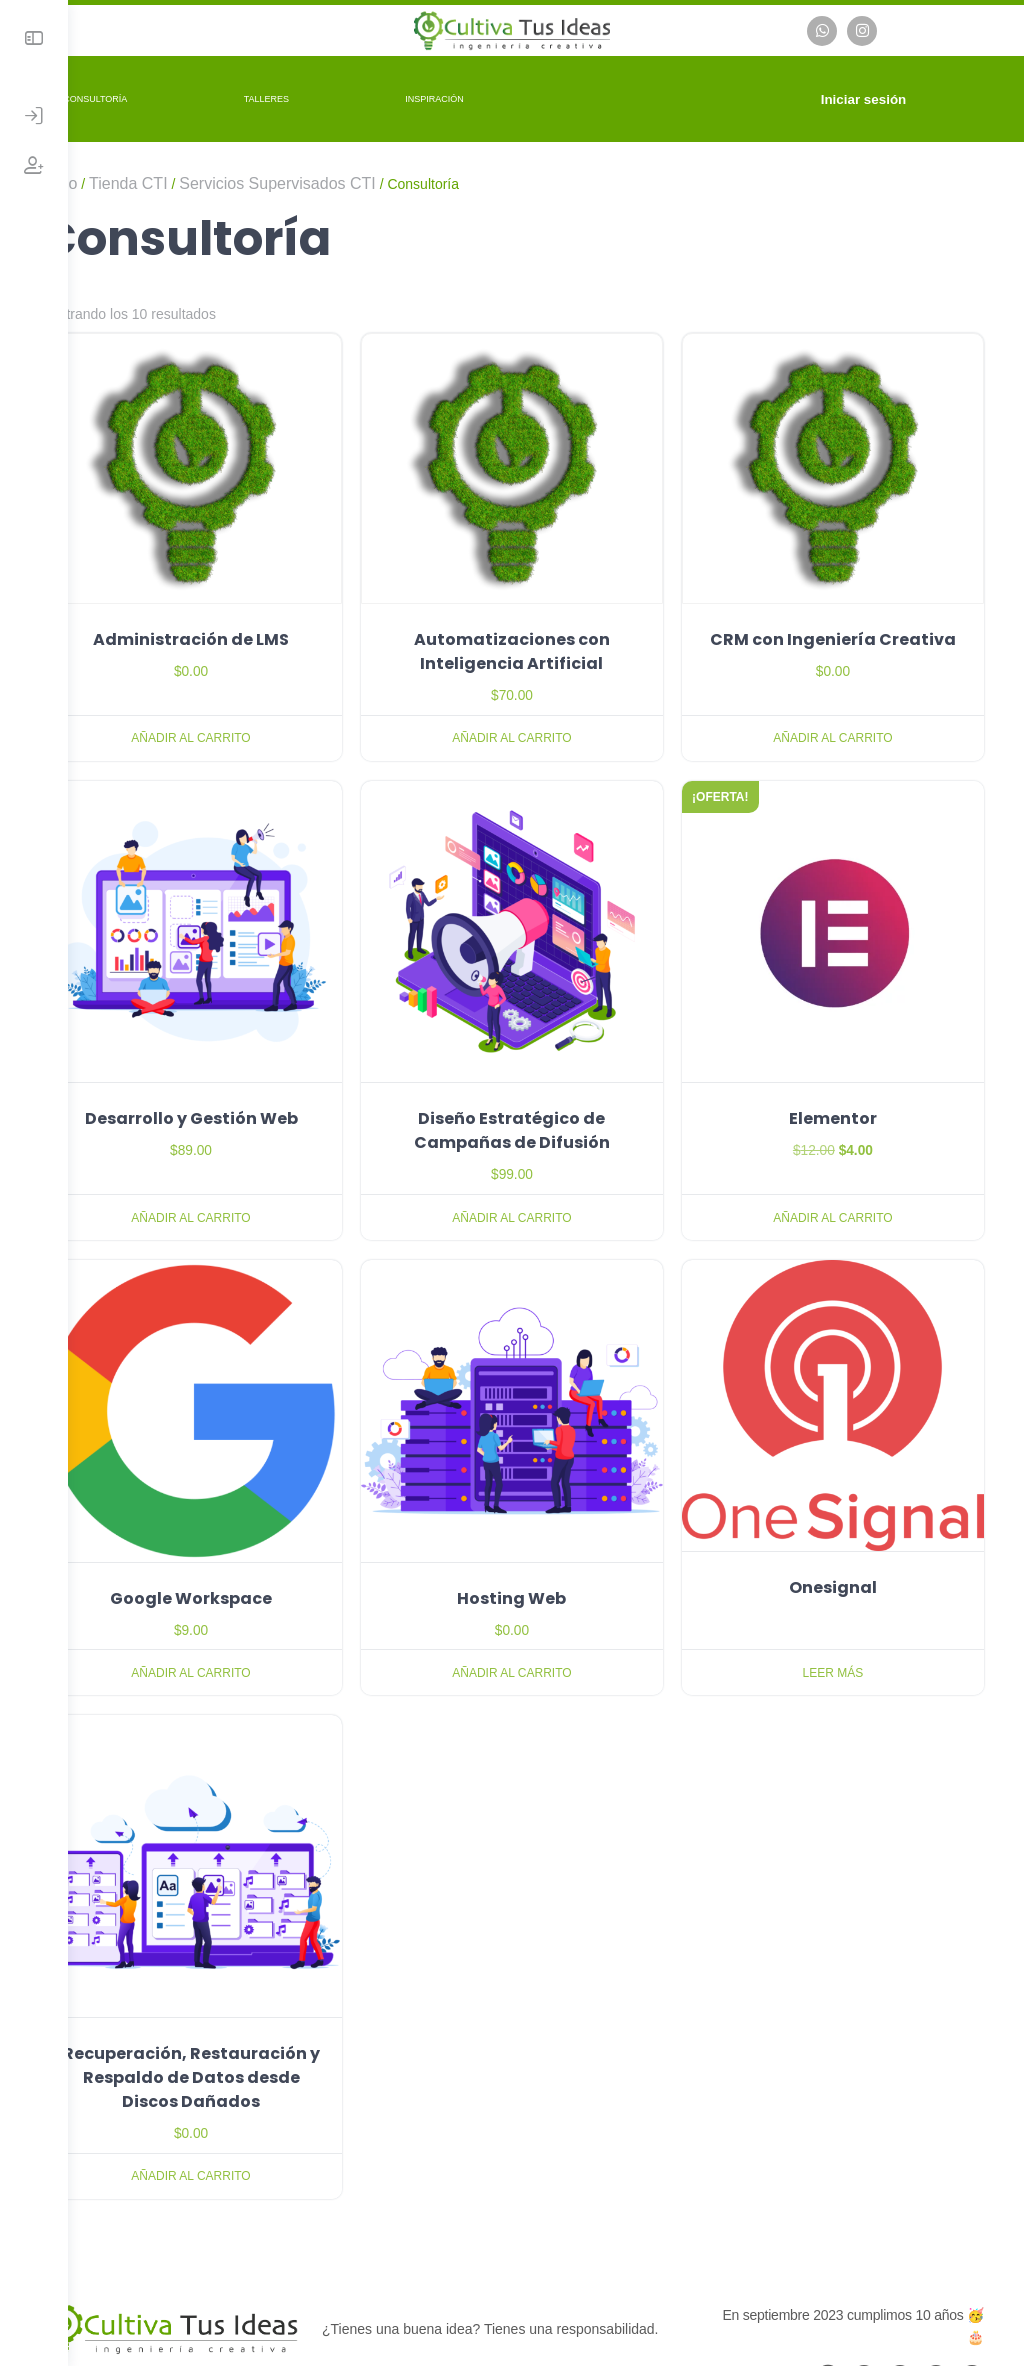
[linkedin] (936, 2301)
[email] (828, 2301)
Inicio (126, 180)
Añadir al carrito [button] (247, 716)
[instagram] (900, 2301)
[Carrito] (791, 96)
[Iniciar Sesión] (34, 116)
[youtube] (972, 2301)
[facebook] (864, 2301)
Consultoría (163, 96)
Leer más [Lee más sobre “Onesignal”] (843, 1607)
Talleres (334, 96)
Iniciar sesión (875, 96)
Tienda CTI (196, 180)
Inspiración (502, 96)
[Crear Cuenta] (34, 166)
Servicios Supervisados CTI (345, 180)
